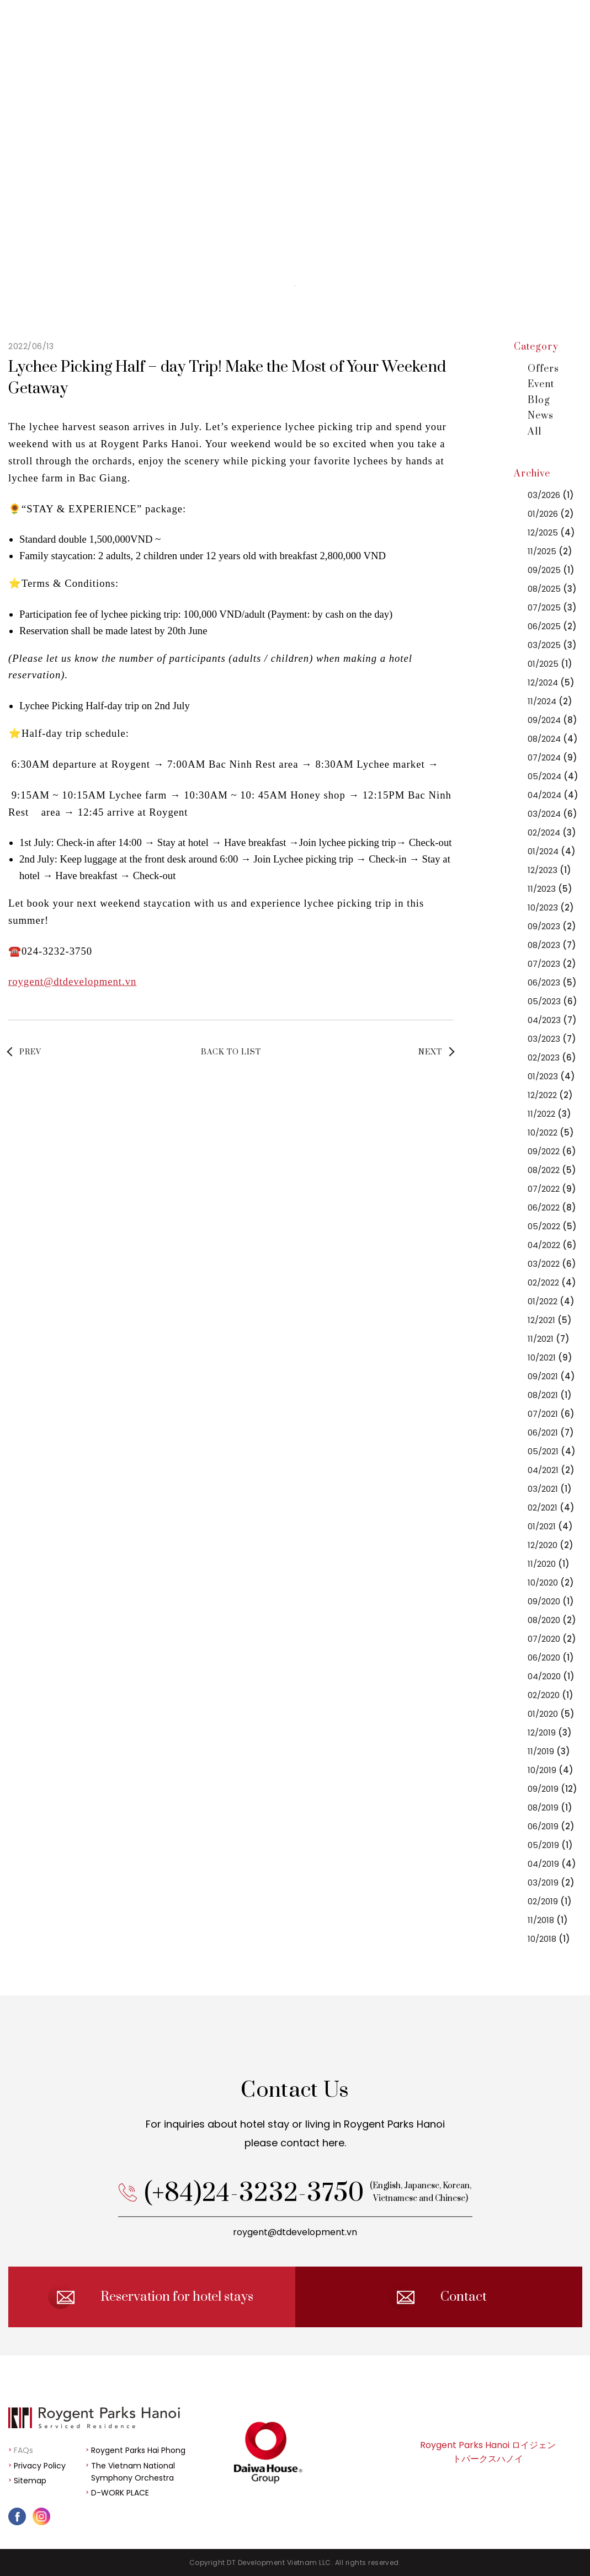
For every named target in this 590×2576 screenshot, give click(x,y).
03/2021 (550, 1489)
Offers (543, 369)
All (534, 432)
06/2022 (552, 1207)
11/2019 (549, 1751)
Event (541, 384)
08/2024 (553, 739)
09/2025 (551, 570)
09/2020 (551, 1601)
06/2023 (552, 982)
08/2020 (552, 1620)
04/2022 (552, 1245)
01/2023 (551, 1076)
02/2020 (550, 1695)
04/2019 (552, 1864)
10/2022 (551, 1132)
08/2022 (552, 1170)
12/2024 (551, 682)
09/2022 (552, 1151)
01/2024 (552, 851)
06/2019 (551, 1826)
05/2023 (552, 1001)
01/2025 (550, 664)
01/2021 (550, 1526)
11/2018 (548, 1920)
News (541, 416)
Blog (539, 400)
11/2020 (549, 1564)
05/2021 (552, 1451)
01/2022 (551, 1301)
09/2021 (551, 1376)
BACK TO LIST (231, 1052)
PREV (30, 1052)
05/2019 (550, 1845)
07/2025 (552, 607)
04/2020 (551, 1676)
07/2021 (551, 1414)
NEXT (430, 1052)
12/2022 (550, 1095)
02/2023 (552, 1057)
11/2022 (549, 1114)
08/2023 (552, 945)
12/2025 (551, 532)
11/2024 (550, 701)
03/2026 (551, 495)
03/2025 (552, 645)
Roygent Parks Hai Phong (138, 2450)
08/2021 (550, 1395)
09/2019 (552, 1789)
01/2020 (551, 1714)
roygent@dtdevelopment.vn (72, 981)
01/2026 (551, 514)
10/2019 (550, 1770)
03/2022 (552, 1264)
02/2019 (550, 1901)
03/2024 (552, 814)
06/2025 (552, 626)
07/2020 (552, 1639)
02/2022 (552, 1282)
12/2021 (550, 1320)
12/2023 (549, 870)
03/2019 (551, 1882)
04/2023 (552, 1020)
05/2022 (552, 1226)
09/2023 (552, 926)
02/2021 (551, 1507)
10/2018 (549, 1939)
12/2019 (550, 1732)
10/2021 (550, 1357)
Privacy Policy (40, 2465)
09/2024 (552, 720)
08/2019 (550, 1807)
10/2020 (551, 1582)
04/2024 (553, 795)
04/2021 (551, 1470)
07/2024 (552, 757)
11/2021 (549, 1339)
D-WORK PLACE (120, 2492)
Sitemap (30, 2480)
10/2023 (551, 907)
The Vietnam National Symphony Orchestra (133, 2471)
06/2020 (551, 1657)
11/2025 (550, 551)
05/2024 (553, 776)
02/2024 (552, 832)
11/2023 (550, 889)
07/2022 (552, 1189)
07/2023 (552, 964)
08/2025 (552, 589)
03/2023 (552, 1039)
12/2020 (550, 1545)
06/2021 (551, 1432)
